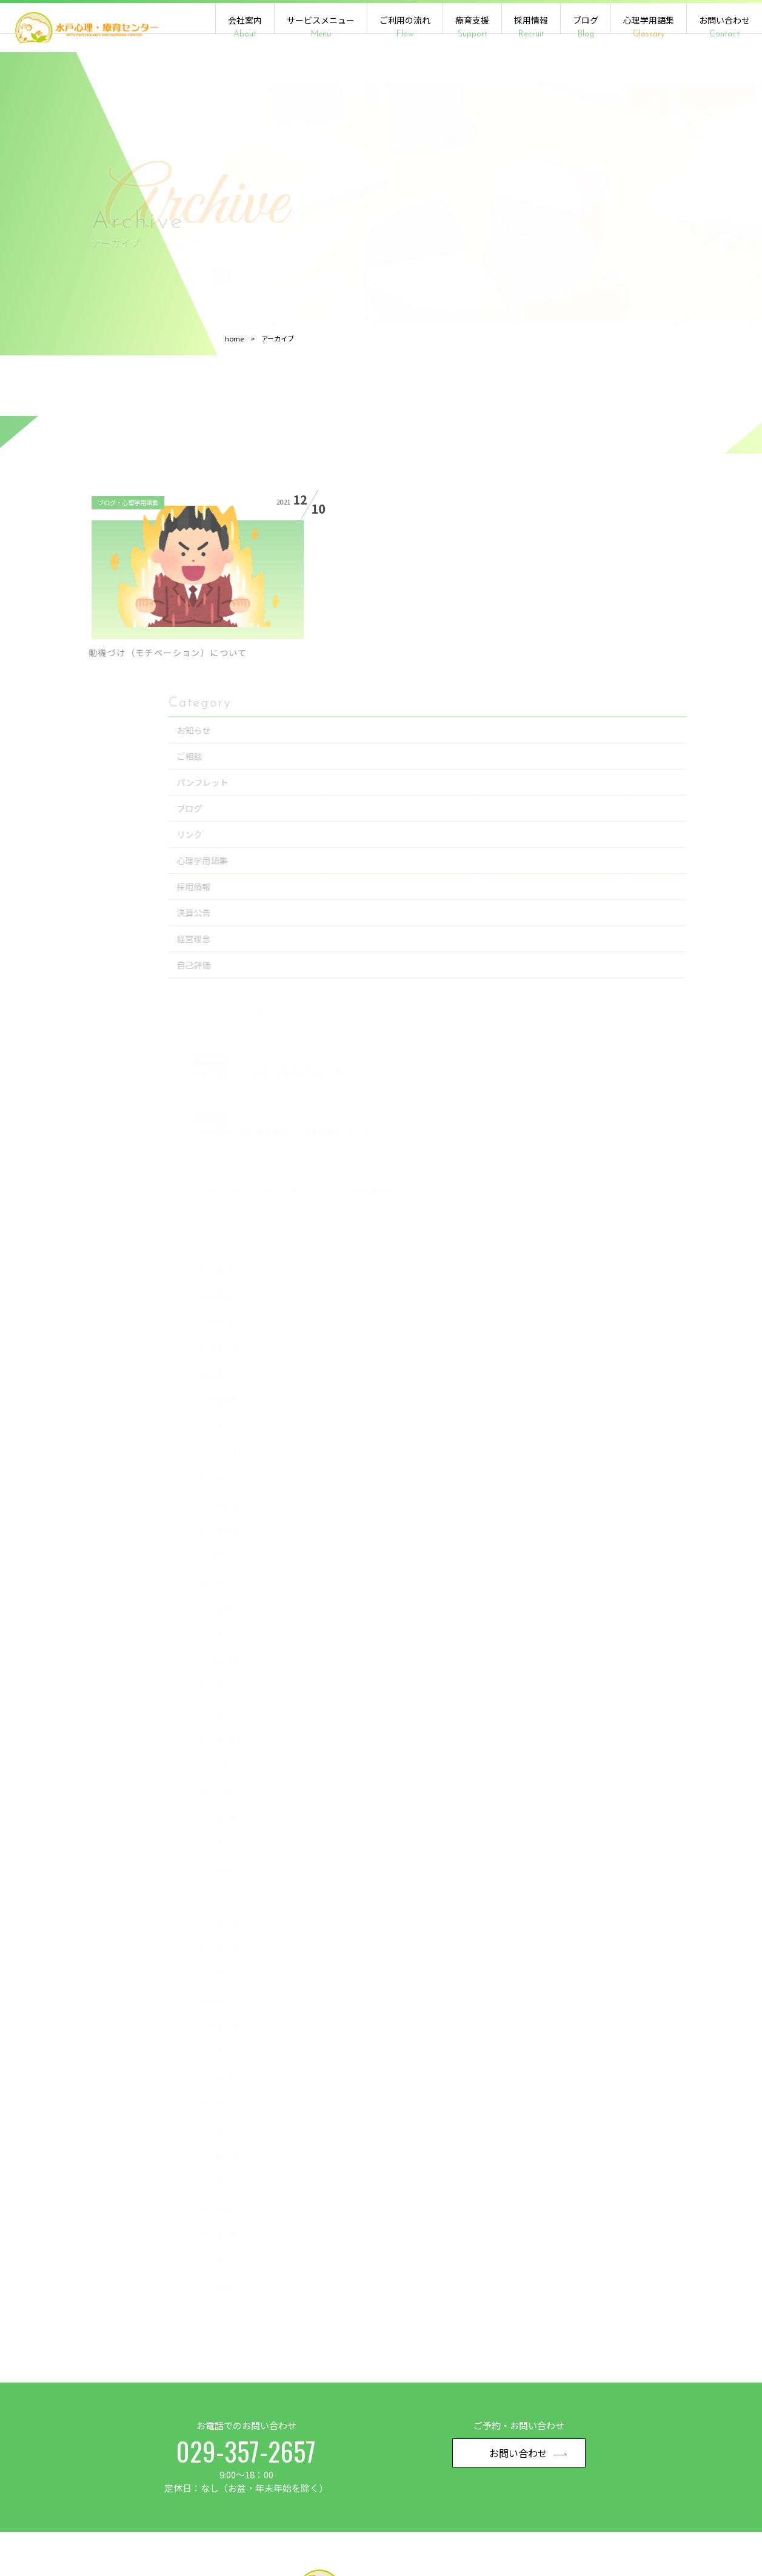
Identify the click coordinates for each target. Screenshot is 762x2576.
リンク (621, 682)
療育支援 (472, 26)
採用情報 (531, 26)
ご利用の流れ (404, 26)
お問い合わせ (724, 26)
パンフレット (634, 629)
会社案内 (245, 26)
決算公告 (626, 760)
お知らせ (626, 577)
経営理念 (626, 786)
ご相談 (621, 603)
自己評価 (626, 812)
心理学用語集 (648, 26)
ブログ (585, 26)
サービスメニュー (321, 26)
